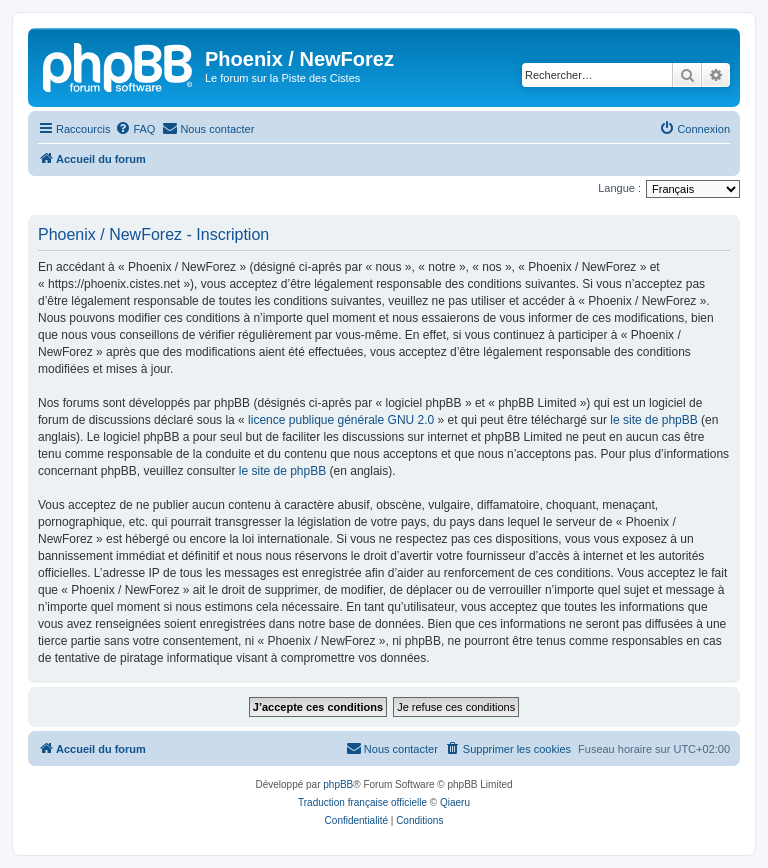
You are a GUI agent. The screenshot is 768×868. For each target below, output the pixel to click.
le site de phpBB (653, 420)
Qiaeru (455, 802)
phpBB (338, 784)
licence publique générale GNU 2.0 (341, 420)
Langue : (619, 188)
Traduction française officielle (362, 802)
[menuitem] (135, 129)
